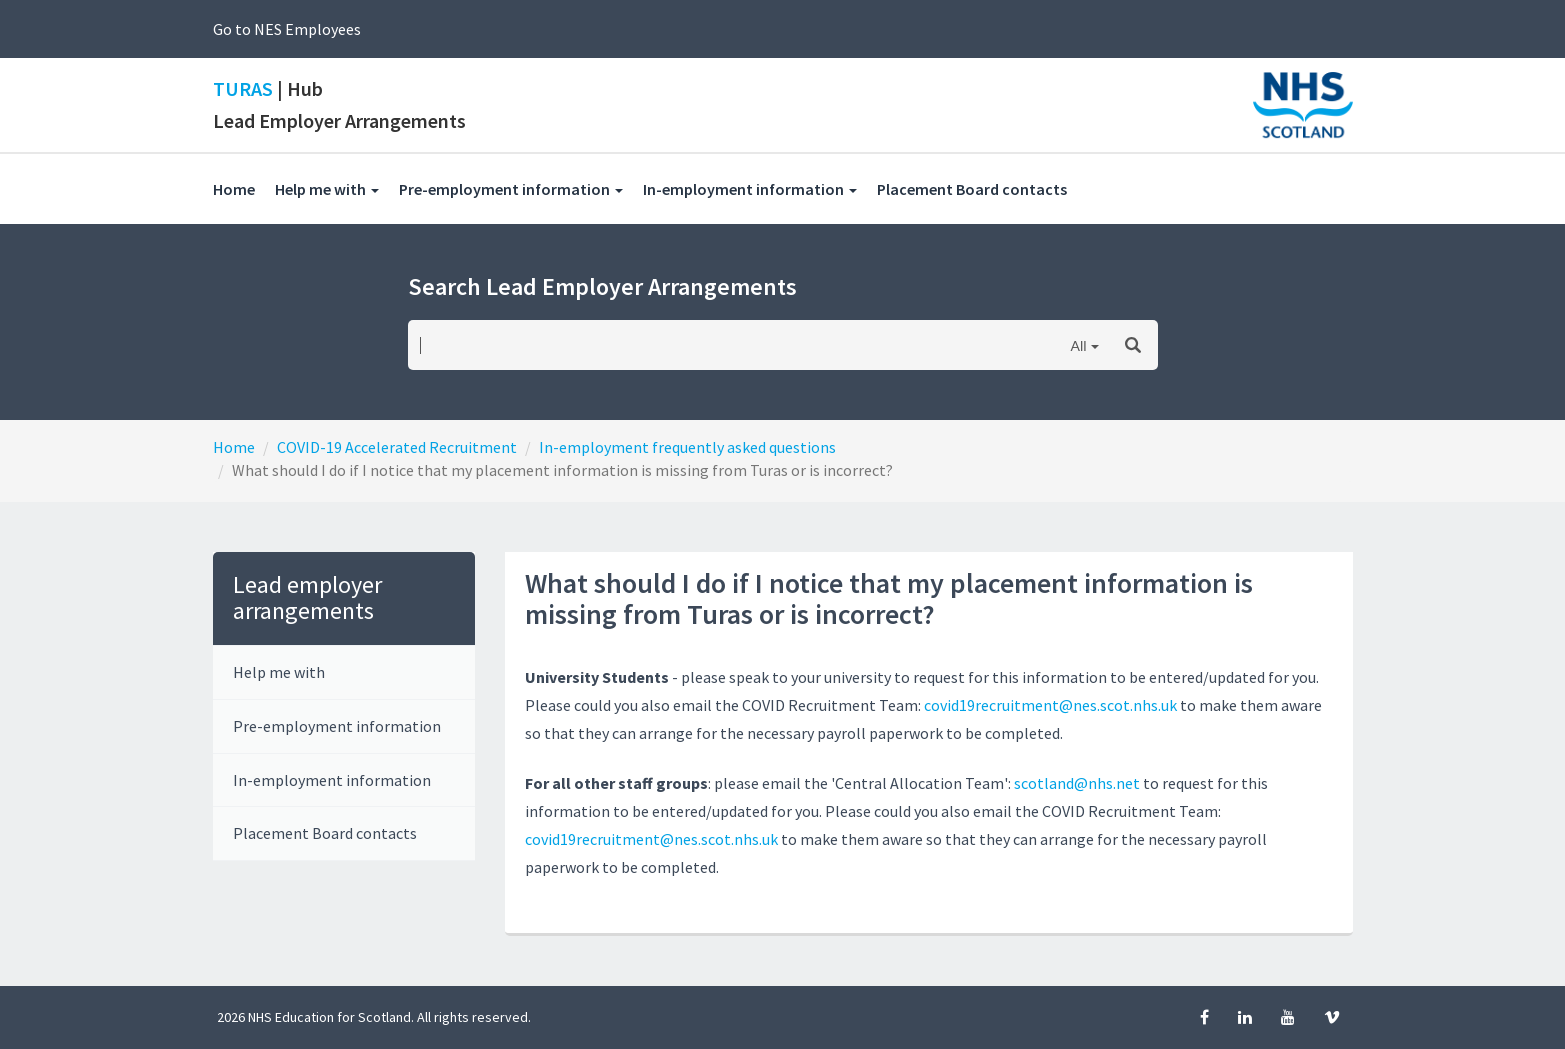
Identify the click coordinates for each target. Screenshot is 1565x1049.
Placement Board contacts (982, 188)
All (1078, 345)
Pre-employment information (337, 726)
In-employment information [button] (750, 189)
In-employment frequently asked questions (687, 447)
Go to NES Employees (287, 29)
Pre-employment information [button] (511, 189)
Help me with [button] (327, 189)
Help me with (279, 672)
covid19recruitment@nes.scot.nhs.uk (1052, 705)
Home (234, 189)
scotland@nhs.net (1077, 783)
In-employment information (332, 780)
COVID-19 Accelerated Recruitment (397, 447)
